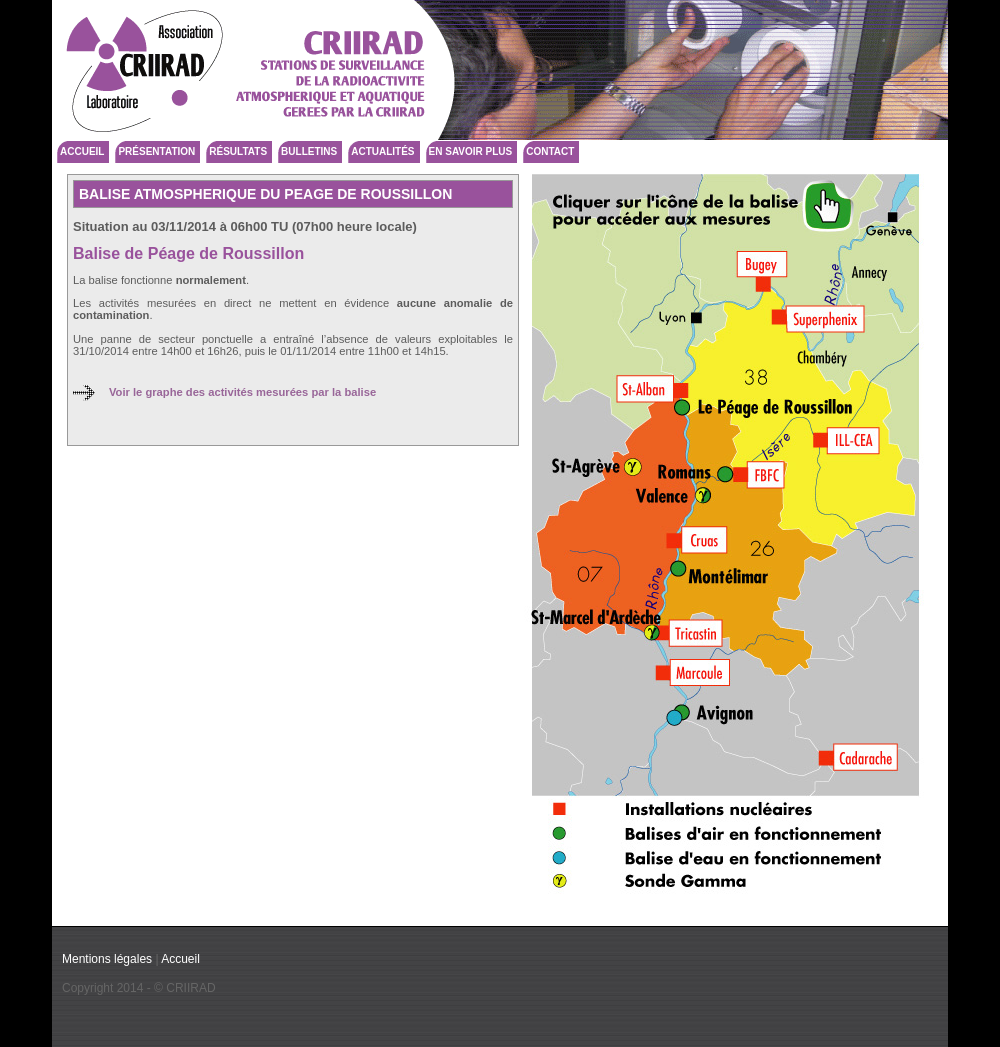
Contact (550, 151)
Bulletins (309, 151)
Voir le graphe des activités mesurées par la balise (242, 392)
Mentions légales (107, 959)
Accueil (82, 151)
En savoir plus (471, 151)
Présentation (156, 151)
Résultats (238, 151)
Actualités (382, 151)
